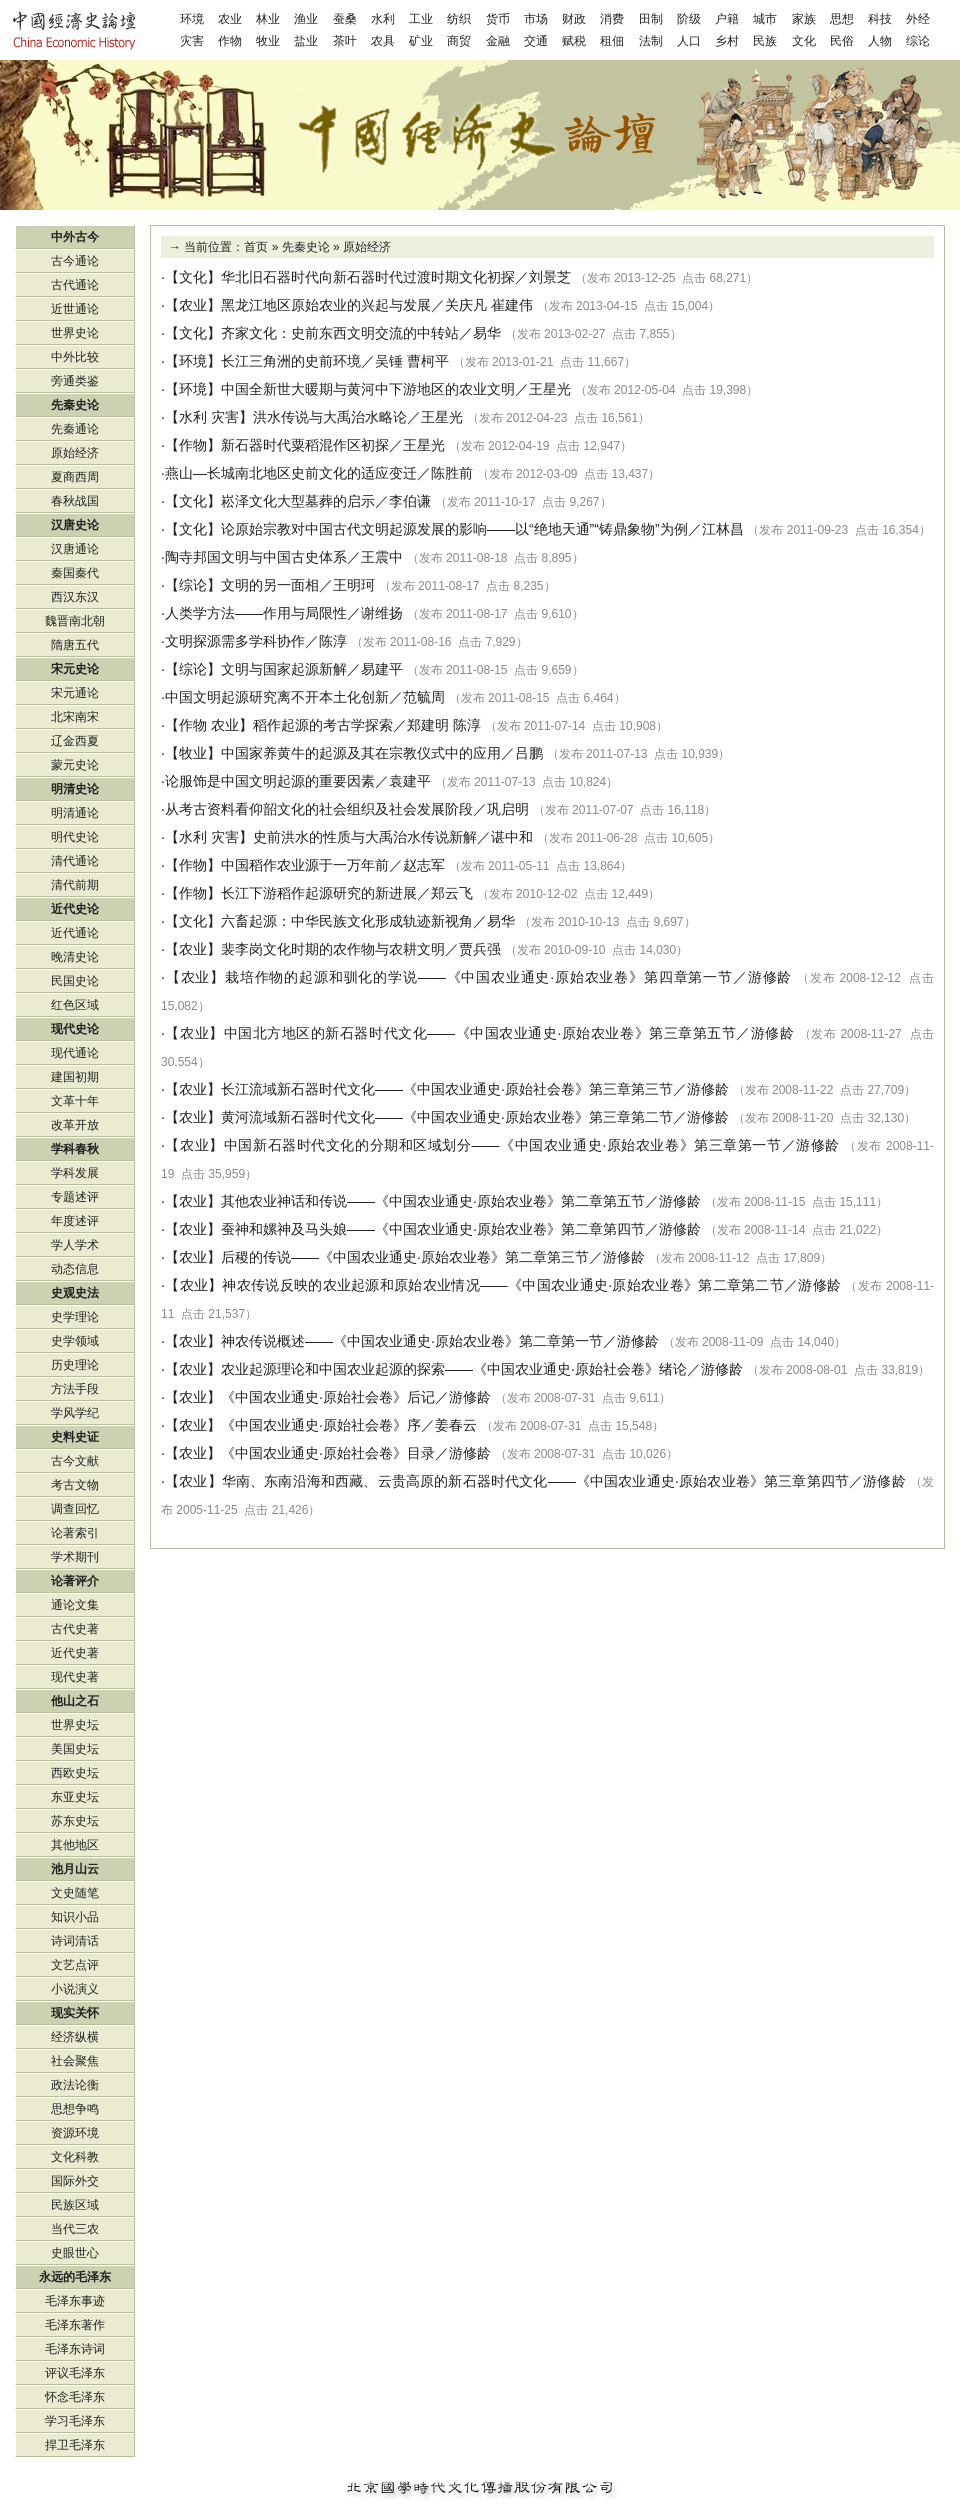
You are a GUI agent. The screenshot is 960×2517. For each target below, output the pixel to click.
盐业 (306, 41)
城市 (765, 19)
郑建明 (428, 725)
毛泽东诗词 (75, 2349)
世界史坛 (75, 1725)
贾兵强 (480, 949)
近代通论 (75, 933)
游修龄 (770, 977)
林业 (268, 19)
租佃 (612, 41)
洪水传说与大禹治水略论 (330, 417)
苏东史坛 (75, 1821)
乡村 (727, 41)
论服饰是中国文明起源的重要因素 (270, 781)
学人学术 (75, 1245)
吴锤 (389, 361)
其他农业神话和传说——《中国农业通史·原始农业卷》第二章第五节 (433, 1201)
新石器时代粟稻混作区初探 (305, 445)
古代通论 (75, 285)
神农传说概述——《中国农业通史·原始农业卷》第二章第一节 (412, 1341)
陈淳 (333, 641)
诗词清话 (75, 1941)
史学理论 (75, 1317)
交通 (536, 41)
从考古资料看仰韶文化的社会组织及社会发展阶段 (319, 809)
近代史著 (75, 1653)
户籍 (727, 19)
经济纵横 (75, 2037)
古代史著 (75, 1629)
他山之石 (75, 1701)
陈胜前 (452, 473)
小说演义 (75, 1989)
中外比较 (75, 357)
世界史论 (75, 333)
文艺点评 (75, 1965)
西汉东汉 (75, 597)
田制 (651, 19)
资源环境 (75, 2133)
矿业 (421, 41)
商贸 (459, 41)
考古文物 (75, 1485)
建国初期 (75, 1077)
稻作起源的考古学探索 (323, 725)
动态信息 (75, 1269)
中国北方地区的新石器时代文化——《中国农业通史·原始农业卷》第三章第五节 (480, 1033)
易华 (487, 333)
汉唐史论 (75, 525)
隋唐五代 (75, 645)
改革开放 (75, 1125)
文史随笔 (75, 1893)
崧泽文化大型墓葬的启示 (298, 501)
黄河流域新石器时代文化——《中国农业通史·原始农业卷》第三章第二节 (447, 1117)
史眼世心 (75, 2253)
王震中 (382, 557)
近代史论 (75, 909)
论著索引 (75, 1533)
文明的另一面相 (270, 585)
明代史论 (75, 837)
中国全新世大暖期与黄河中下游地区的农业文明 (368, 389)
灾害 (192, 41)
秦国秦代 (75, 573)
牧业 (268, 41)
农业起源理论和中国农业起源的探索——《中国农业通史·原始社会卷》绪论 (454, 1369)
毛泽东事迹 (75, 2301)
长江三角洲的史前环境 (291, 361)
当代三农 (75, 2229)
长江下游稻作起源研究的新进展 (319, 893)
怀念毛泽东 (75, 2397)
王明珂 (354, 585)
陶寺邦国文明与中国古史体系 (256, 557)
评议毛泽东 (75, 2373)
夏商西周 (75, 477)
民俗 (842, 41)
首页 (256, 247)
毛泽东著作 (75, 2325)
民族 (765, 41)
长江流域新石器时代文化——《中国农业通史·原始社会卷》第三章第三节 (447, 1089)
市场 (536, 19)
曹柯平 (428, 361)
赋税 (574, 41)
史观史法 (75, 1293)
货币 (498, 19)
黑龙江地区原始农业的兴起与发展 (326, 305)
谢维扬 (382, 613)
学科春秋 (75, 1149)
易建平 (382, 669)
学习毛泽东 (75, 2421)
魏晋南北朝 (75, 621)
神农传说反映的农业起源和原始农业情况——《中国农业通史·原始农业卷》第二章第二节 (503, 1285)
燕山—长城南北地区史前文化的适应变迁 (291, 473)
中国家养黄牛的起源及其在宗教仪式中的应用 (361, 753)
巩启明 (508, 809)
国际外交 (75, 2181)
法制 (651, 41)
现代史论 (75, 1029)
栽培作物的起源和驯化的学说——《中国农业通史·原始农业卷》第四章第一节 (479, 977)
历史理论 (75, 1365)
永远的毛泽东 (75, 2277)
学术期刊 (75, 1557)
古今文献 (75, 1461)
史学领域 (75, 1341)
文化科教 (75, 2157)
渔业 (306, 19)
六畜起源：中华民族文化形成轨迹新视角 (347, 921)
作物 (230, 41)
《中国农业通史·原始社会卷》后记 (328, 1397)
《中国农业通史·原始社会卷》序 (321, 1425)
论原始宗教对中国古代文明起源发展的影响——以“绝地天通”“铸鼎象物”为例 (454, 529)
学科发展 (75, 1173)
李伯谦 (410, 501)
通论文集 (75, 1605)
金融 (498, 41)
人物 (880, 41)
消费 (612, 19)
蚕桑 (345, 19)
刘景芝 (550, 277)
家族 (804, 19)
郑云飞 (452, 893)
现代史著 (75, 1677)
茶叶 (345, 41)
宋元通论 (75, 693)
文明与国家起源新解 (284, 669)
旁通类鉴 (75, 381)
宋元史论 (75, 669)
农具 (383, 41)
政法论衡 (75, 2085)
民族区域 (75, 2205)
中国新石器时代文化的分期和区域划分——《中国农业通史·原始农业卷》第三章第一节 (503, 1145)
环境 (192, 19)
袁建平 (410, 781)
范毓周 (424, 697)
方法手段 (75, 1389)
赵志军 (424, 865)
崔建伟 (512, 305)
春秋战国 (75, 501)
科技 (880, 19)
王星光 (550, 389)
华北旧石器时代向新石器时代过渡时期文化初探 (368, 277)
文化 (804, 41)
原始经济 (367, 247)
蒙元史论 (75, 765)
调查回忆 (75, 1509)
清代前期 (75, 885)
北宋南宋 (75, 717)
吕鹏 (529, 753)
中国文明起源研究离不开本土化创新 (277, 697)
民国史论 (75, 981)
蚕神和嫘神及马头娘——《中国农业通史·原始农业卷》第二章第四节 (433, 1229)
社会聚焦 (75, 2061)
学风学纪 (75, 1413)
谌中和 (512, 837)
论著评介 (75, 1581)
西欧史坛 (75, 1773)
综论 (918, 41)
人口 (689, 41)
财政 (574, 19)
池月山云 (75, 1869)
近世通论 (75, 309)
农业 (230, 19)
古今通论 (75, 261)
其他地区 (75, 1845)
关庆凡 (466, 305)
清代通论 (75, 861)
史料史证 (75, 1437)
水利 (383, 19)
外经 (918, 19)
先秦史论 (306, 247)
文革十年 (75, 1101)
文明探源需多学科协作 (235, 641)
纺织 (459, 19)
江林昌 (723, 529)
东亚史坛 (75, 1797)
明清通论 (75, 813)
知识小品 (75, 1917)
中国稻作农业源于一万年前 (305, 865)
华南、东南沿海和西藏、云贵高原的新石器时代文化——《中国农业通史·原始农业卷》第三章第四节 (535, 1481)
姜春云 (456, 1425)
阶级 (689, 19)
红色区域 (75, 1005)
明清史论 (75, 789)
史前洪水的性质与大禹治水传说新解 (365, 837)
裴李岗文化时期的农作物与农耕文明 (333, 949)
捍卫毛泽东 (75, 2445)
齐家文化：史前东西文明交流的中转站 (340, 333)
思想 (842, 19)
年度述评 (75, 1221)
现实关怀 (75, 2013)
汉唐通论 (75, 549)
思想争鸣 (75, 2109)
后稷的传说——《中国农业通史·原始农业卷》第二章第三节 (405, 1257)
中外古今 (75, 237)
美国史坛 (75, 1749)
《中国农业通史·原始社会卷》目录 (328, 1453)
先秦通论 (75, 429)
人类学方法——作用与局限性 (256, 613)
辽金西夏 (75, 741)
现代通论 (75, 1053)
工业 (421, 19)
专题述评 (75, 1197)
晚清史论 (75, 957)
